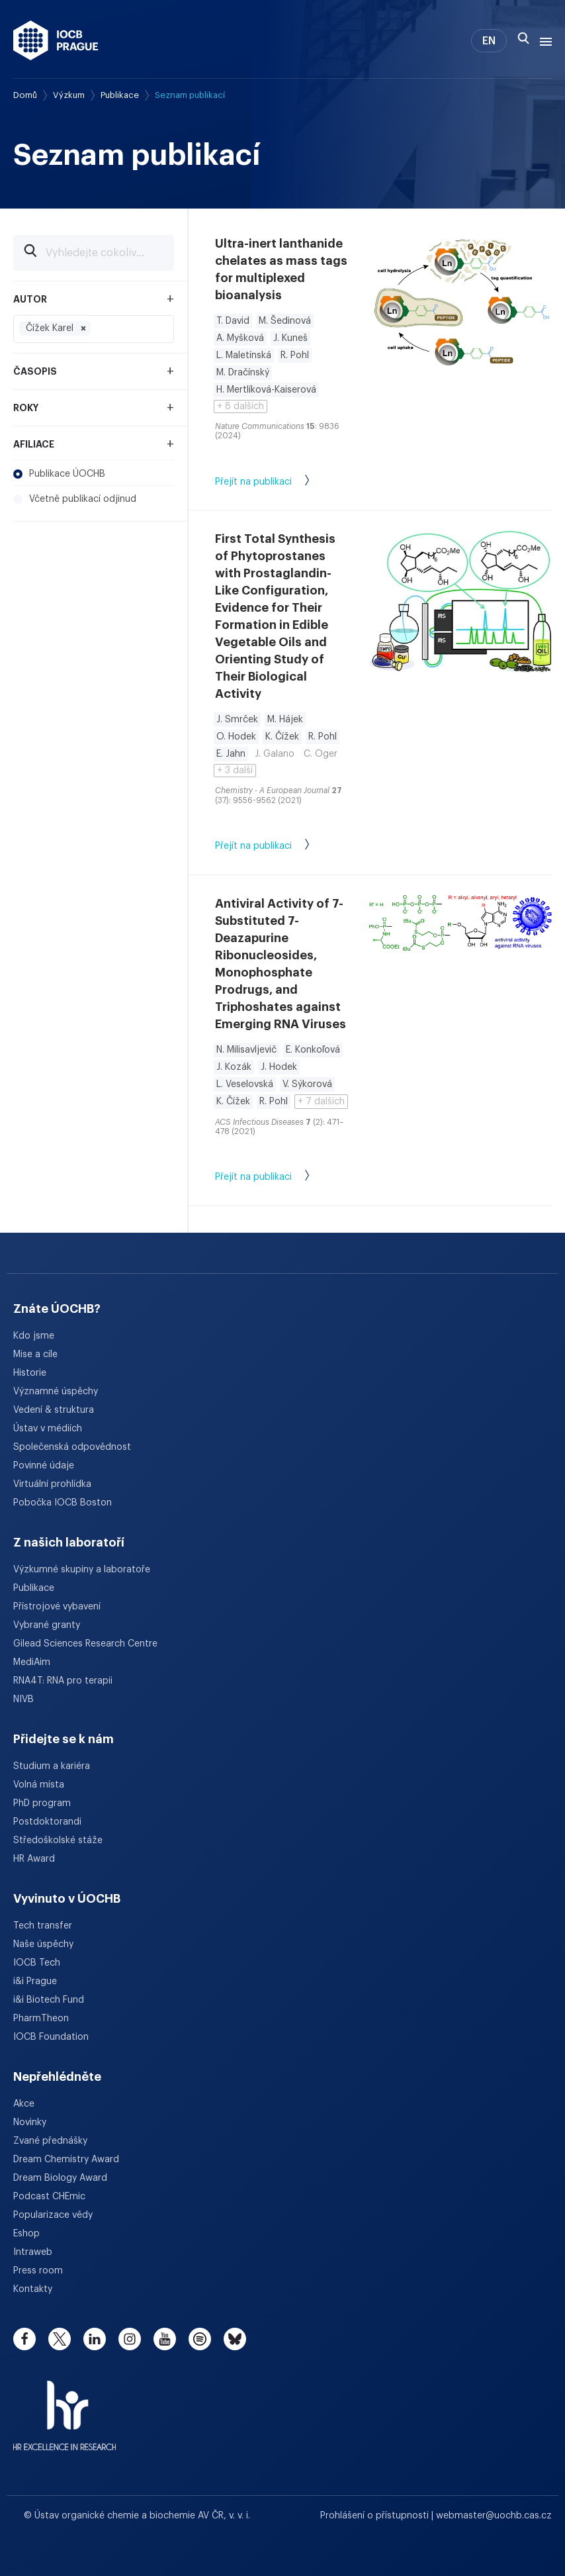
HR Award (34, 1859)
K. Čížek (282, 736)
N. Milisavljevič (246, 1050)
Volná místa (38, 1784)
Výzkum (69, 95)
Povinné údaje (43, 1465)
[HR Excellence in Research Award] (64, 2407)
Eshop (26, 2233)
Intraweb (32, 2252)
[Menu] (543, 40)
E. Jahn (230, 754)
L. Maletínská (243, 355)
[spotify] (200, 2339)
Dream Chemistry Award (66, 2159)
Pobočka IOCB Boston (62, 1502)
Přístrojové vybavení (57, 1606)
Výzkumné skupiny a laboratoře (81, 1569)
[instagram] (129, 2339)
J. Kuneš (290, 338)
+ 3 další (235, 770)
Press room (38, 2270)
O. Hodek (236, 736)
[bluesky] (235, 2339)
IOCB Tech (36, 1963)
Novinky (29, 2122)
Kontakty (32, 2289)
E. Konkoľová (313, 1050)
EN (489, 41)
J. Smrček (237, 719)
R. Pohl (295, 355)
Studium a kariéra (51, 1766)
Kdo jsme (33, 1336)
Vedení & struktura (53, 1410)
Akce (23, 2104)
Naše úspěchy (43, 1944)
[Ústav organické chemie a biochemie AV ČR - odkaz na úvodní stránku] (56, 40)
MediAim (31, 1662)
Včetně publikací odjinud (74, 499)
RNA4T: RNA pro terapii (62, 1681)
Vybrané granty (46, 1625)
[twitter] (59, 2339)
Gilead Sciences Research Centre (85, 1643)
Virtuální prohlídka (52, 1484)
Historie (29, 1373)
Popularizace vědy (53, 2215)
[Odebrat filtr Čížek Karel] (83, 328)
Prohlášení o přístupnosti (375, 2515)
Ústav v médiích (47, 1428)
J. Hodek (279, 1067)
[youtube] (164, 2339)
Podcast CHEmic (49, 2196)
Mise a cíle (35, 1354)
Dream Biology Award (60, 2178)
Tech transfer (42, 1926)
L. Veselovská (244, 1084)
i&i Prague (35, 1981)
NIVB (23, 1699)
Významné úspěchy (55, 1391)
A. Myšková (240, 338)
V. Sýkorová (307, 1084)
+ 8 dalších (240, 406)
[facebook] (24, 2339)
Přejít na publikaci (275, 483)
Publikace (120, 95)
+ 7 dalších (321, 1101)
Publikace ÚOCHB (59, 474)
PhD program (42, 1803)
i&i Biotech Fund (48, 2000)
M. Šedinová (285, 321)
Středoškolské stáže (58, 1840)
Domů (25, 95)
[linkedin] (94, 2339)
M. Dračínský (242, 372)
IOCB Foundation (51, 2037)
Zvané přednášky (50, 2141)
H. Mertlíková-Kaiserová (266, 390)
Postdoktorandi (47, 1822)
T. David (232, 321)
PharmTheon (41, 2018)
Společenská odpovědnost (72, 1447)
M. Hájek (285, 719)
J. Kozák (233, 1067)
